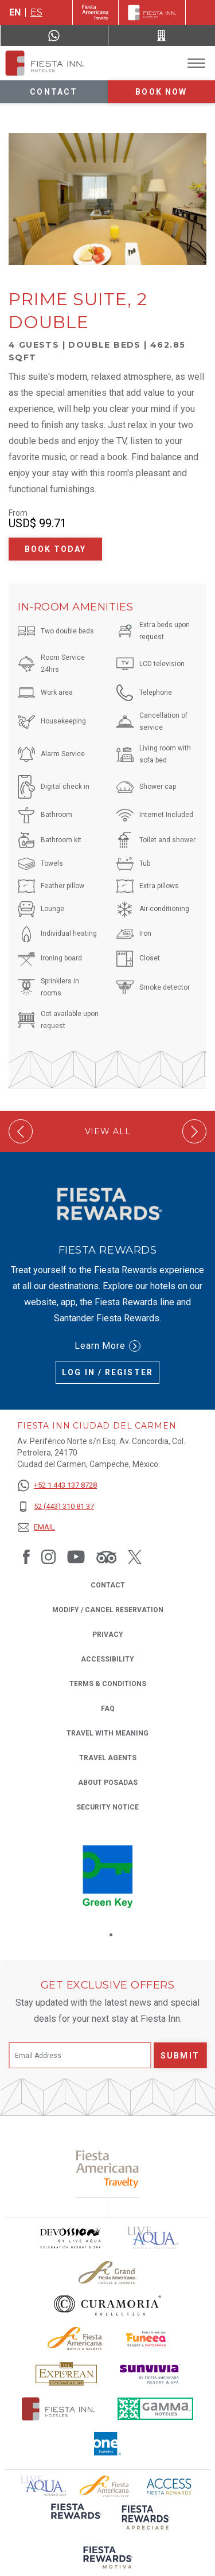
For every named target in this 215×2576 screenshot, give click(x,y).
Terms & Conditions (107, 1684)
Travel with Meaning (107, 1733)
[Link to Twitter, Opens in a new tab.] (135, 1556)
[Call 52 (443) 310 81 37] (162, 35)
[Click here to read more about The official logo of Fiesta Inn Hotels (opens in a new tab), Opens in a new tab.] (58, 2409)
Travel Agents (107, 1758)
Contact (53, 91)
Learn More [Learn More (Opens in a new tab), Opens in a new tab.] (108, 1346)
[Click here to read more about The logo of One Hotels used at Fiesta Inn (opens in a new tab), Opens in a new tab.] (108, 2444)
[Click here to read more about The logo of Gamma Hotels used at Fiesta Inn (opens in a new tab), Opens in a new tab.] (155, 2409)
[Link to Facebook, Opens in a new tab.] (26, 1556)
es (36, 12)
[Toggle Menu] (196, 63)
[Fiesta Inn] (152, 12)
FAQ (108, 1709)
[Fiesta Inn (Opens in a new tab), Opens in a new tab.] (95, 12)
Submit (180, 2055)
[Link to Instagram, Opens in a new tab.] (48, 1556)
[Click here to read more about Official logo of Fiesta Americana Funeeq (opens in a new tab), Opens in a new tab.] (147, 2339)
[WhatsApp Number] (54, 35)
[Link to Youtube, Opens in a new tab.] (76, 1556)
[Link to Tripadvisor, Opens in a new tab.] (106, 1556)
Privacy (107, 1634)
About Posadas (108, 1783)
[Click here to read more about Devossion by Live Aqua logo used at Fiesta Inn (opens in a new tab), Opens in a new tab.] (70, 2238)
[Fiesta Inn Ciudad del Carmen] (44, 63)
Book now (161, 91)
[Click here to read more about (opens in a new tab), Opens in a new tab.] (75, 2518)
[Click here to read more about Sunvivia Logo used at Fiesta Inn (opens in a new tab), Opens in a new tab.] (149, 2374)
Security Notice (107, 1807)
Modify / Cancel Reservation (107, 1610)
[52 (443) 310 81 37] (57, 1506)
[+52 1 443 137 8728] (57, 1485)
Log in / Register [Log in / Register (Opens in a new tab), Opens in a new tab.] (107, 1372)
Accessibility (107, 1659)
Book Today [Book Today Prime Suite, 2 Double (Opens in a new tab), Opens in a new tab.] (56, 549)
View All (108, 1132)
